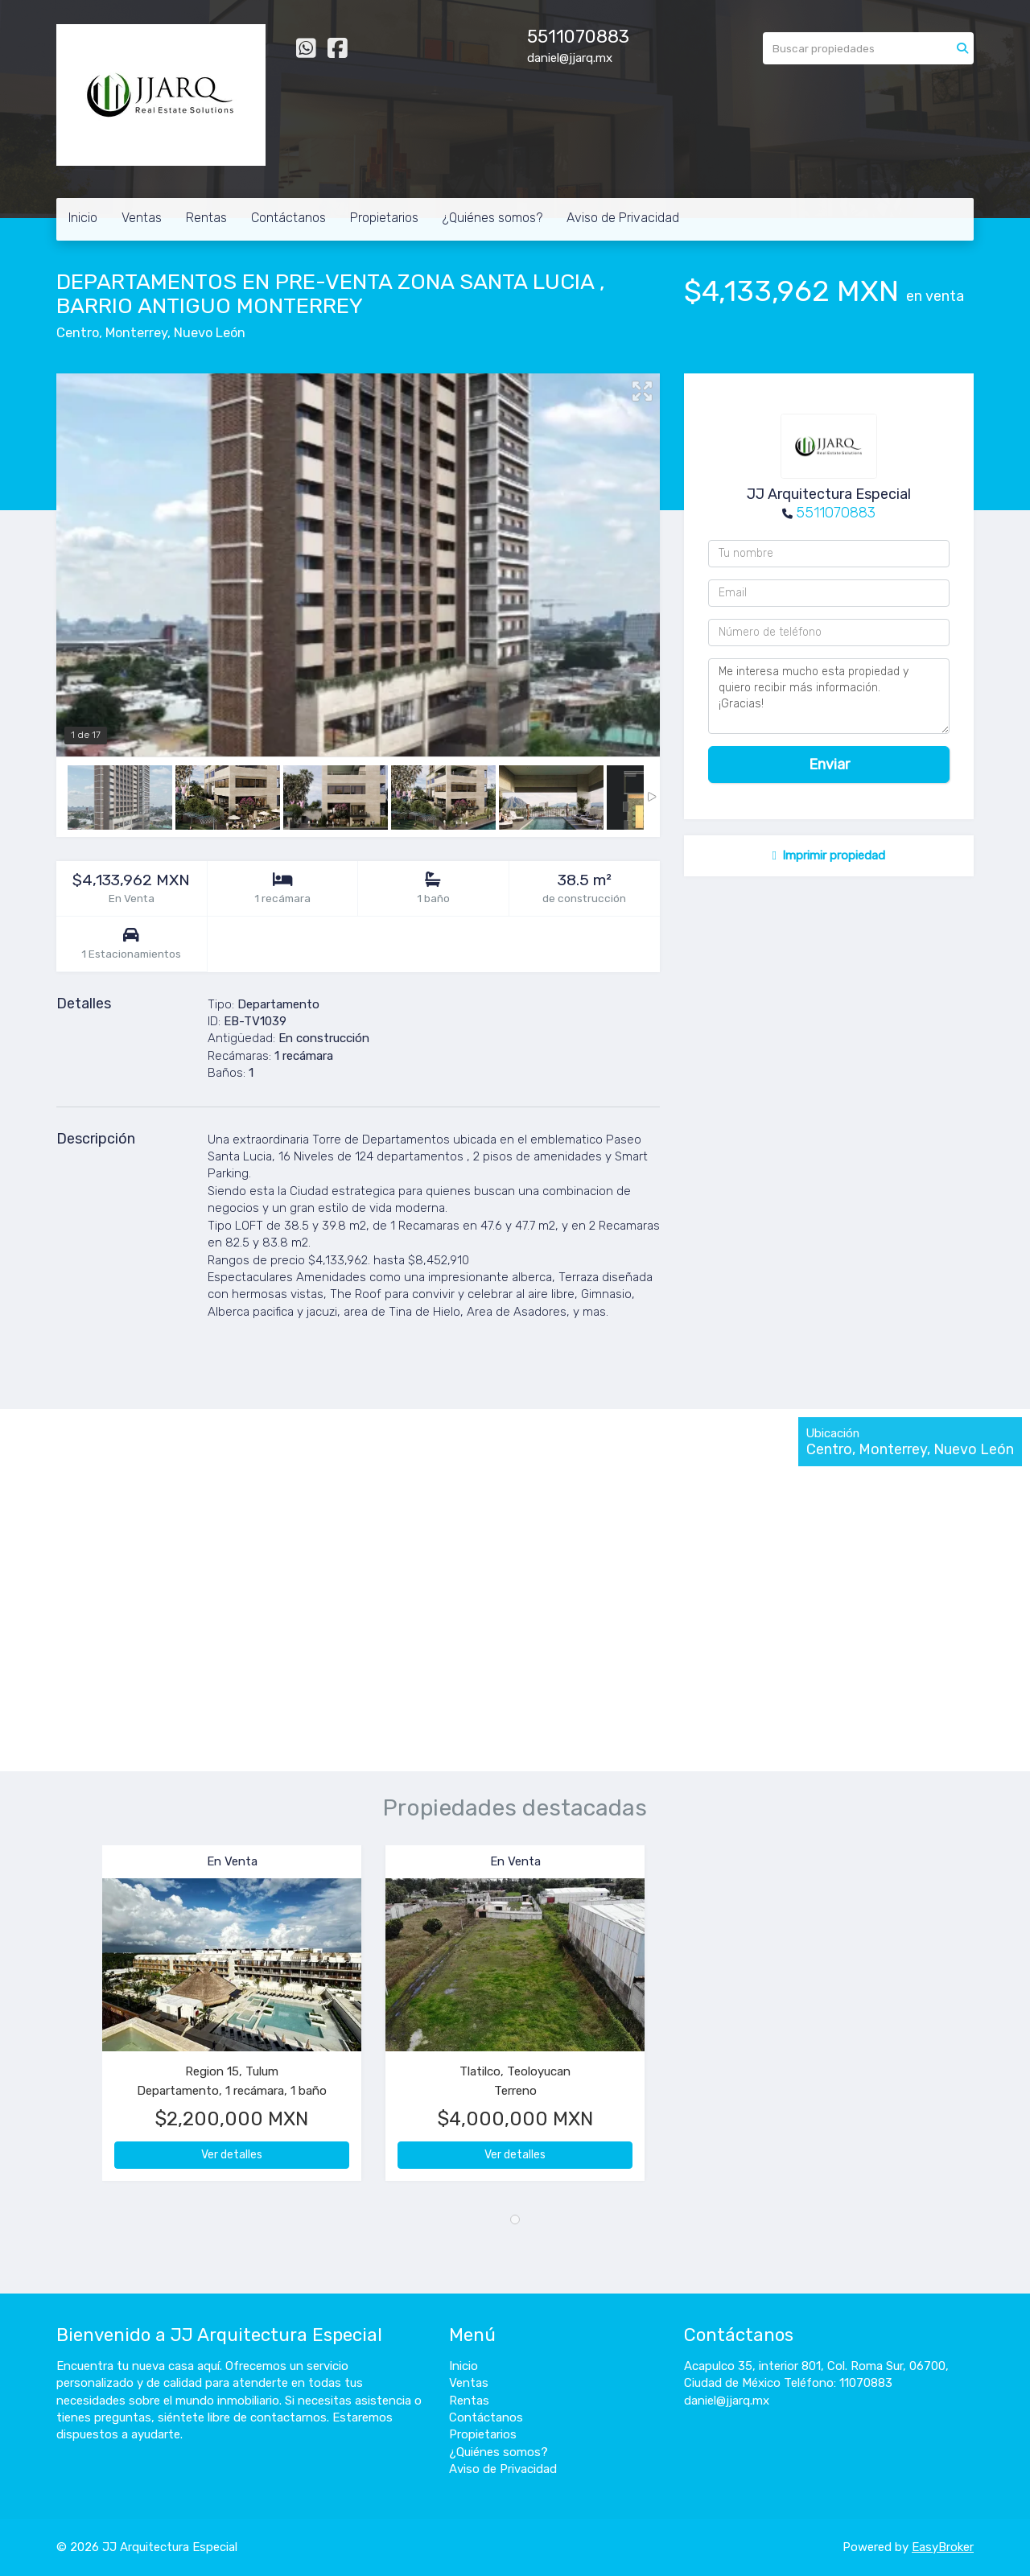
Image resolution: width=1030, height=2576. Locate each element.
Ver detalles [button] (231, 2155)
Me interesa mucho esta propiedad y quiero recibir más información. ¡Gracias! (829, 696)
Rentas (206, 217)
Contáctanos (288, 217)
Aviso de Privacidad (622, 217)
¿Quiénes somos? (492, 217)
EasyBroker (943, 2547)
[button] (79, 2021)
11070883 (588, 36)
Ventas (142, 217)
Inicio (82, 217)
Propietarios (384, 217)
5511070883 (836, 512)
